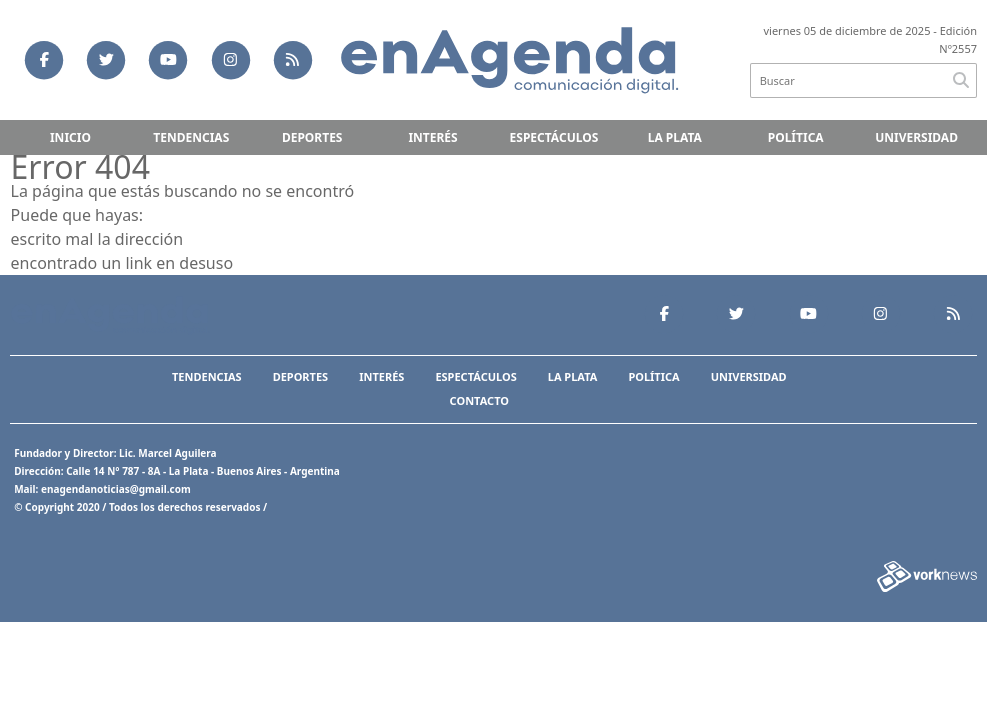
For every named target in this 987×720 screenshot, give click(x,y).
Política (796, 137)
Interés (432, 137)
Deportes (312, 137)
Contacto (479, 400)
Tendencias (191, 137)
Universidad (916, 137)
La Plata (675, 137)
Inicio (70, 137)
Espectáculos (554, 137)
